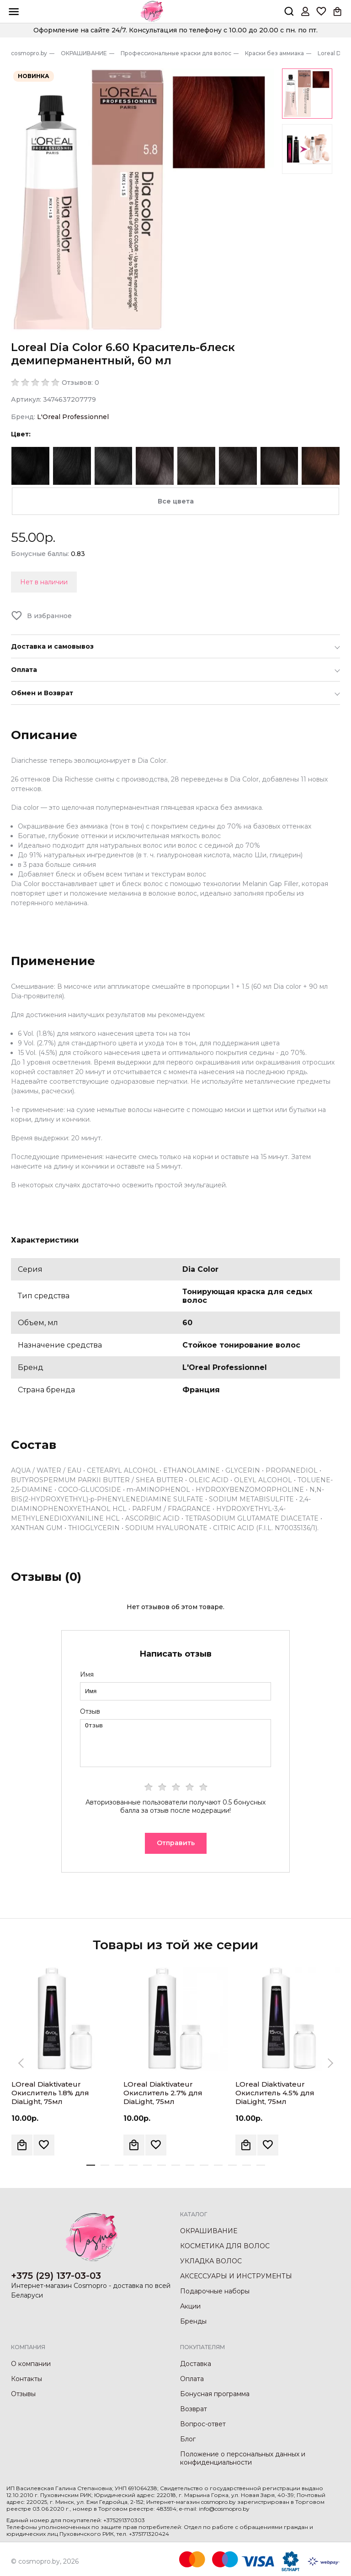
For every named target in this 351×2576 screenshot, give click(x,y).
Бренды (193, 2321)
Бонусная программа (215, 2394)
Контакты (26, 2379)
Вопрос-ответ (203, 2424)
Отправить (176, 1843)
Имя (87, 1674)
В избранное (49, 616)
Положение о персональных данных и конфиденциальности (242, 2458)
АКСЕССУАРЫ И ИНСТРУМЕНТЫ (236, 2276)
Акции (190, 2306)
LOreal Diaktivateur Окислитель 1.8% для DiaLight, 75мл (50, 2093)
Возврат (193, 2409)
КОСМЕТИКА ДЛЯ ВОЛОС (225, 2246)
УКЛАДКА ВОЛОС (211, 2261)
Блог (188, 2439)
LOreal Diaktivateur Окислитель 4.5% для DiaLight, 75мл (274, 2093)
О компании (31, 2364)
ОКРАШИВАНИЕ (208, 2231)
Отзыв (90, 1711)
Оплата (192, 2379)
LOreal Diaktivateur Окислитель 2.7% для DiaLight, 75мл (162, 2093)
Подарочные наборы (215, 2291)
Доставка (195, 2364)
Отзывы (23, 2394)
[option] (142, 199)
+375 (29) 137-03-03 (56, 2275)
